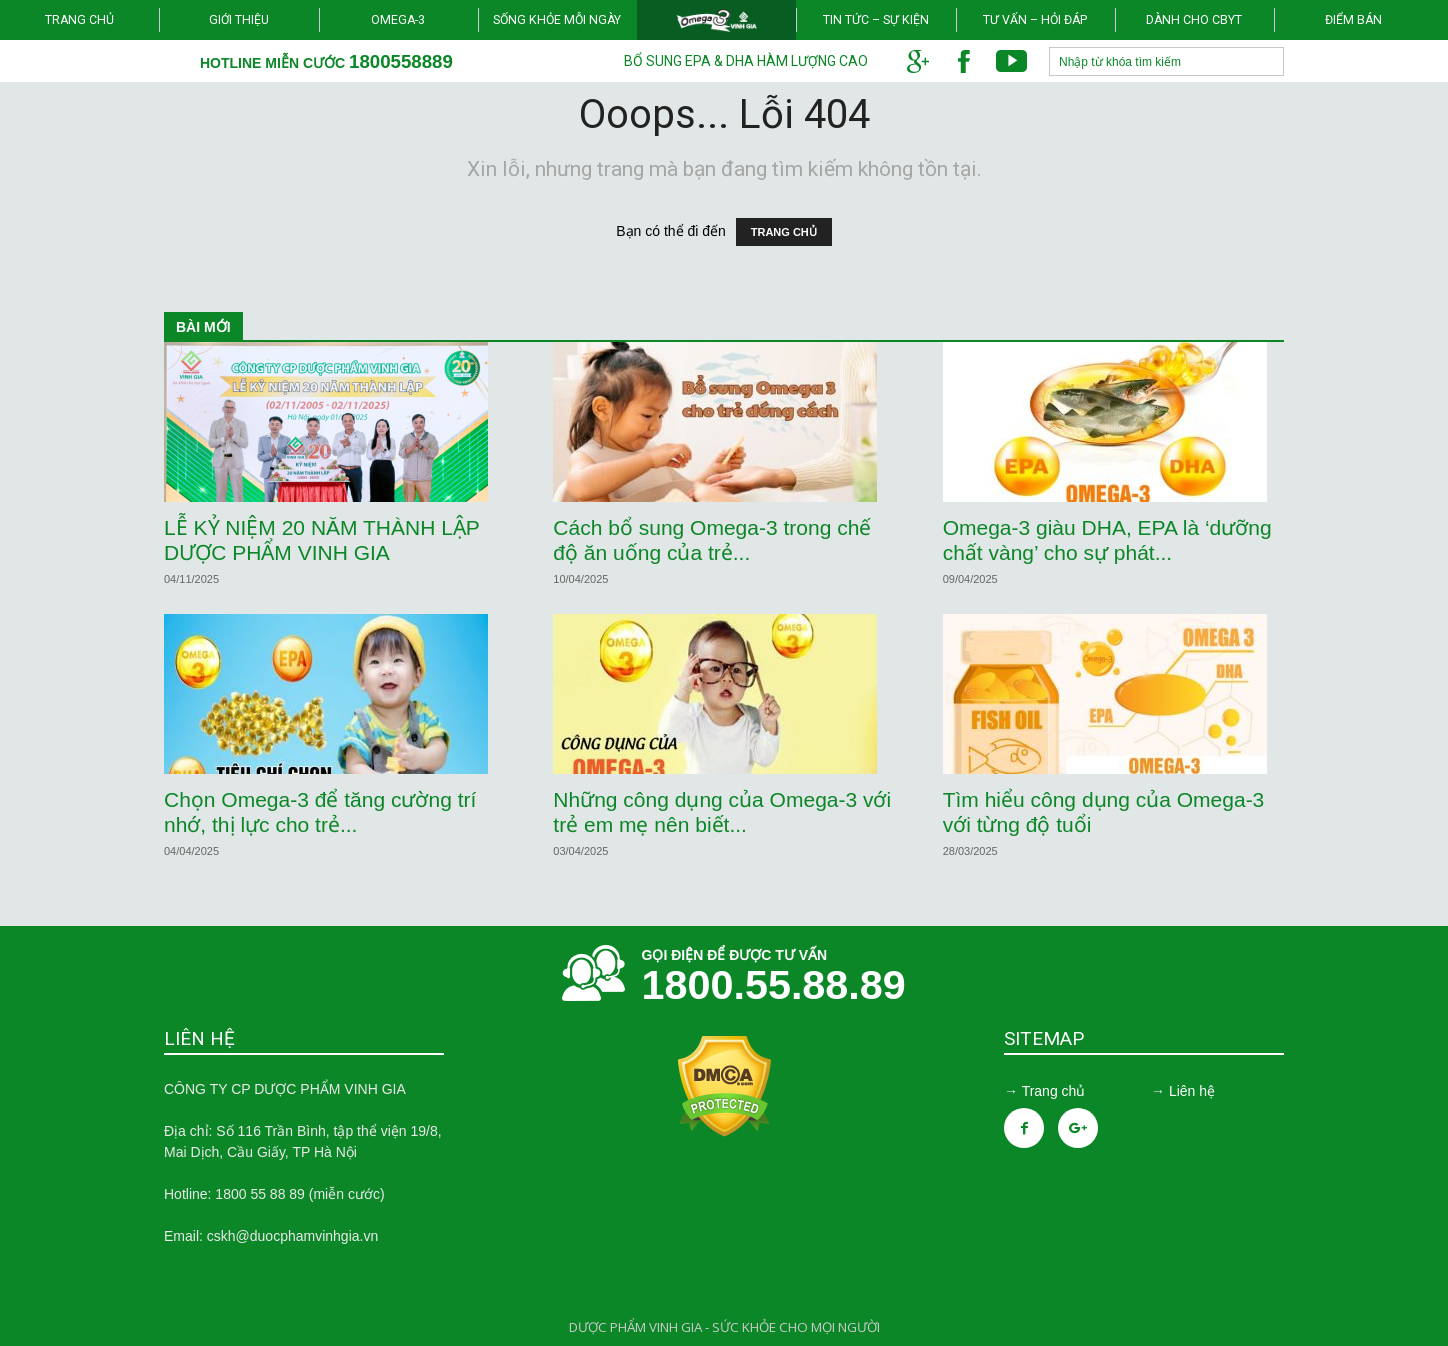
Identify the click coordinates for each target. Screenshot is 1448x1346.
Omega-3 (398, 20)
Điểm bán (1353, 20)
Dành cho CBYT (1194, 20)
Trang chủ (79, 20)
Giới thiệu (239, 20)
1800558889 (401, 61)
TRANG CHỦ (784, 232)
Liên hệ (1192, 1091)
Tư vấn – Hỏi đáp (1035, 20)
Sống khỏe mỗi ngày (557, 20)
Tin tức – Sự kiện (876, 20)
